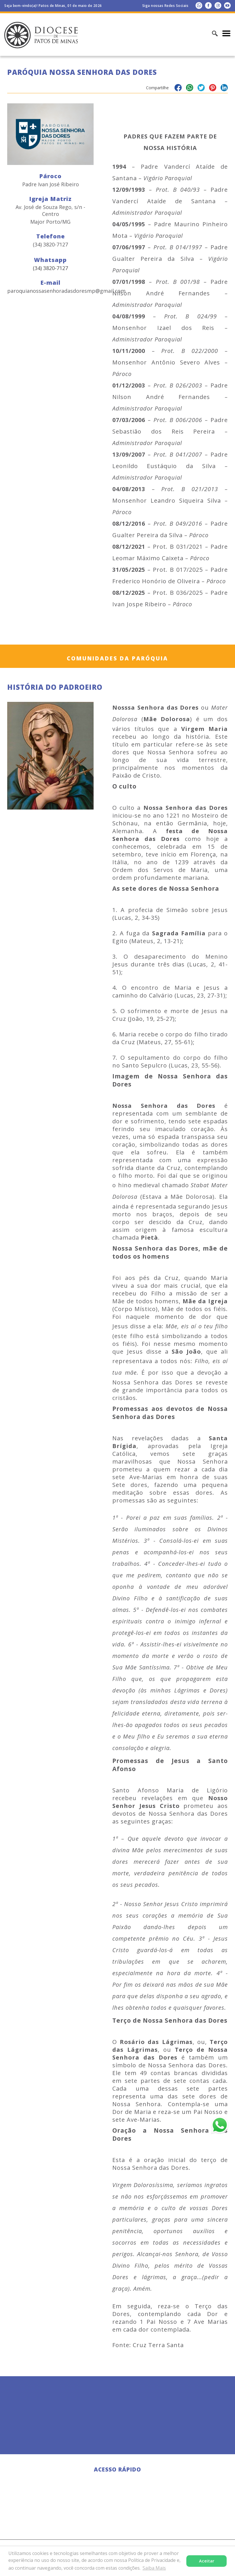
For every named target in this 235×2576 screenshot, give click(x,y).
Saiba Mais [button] (154, 2568)
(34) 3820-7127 (50, 268)
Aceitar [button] (206, 2561)
